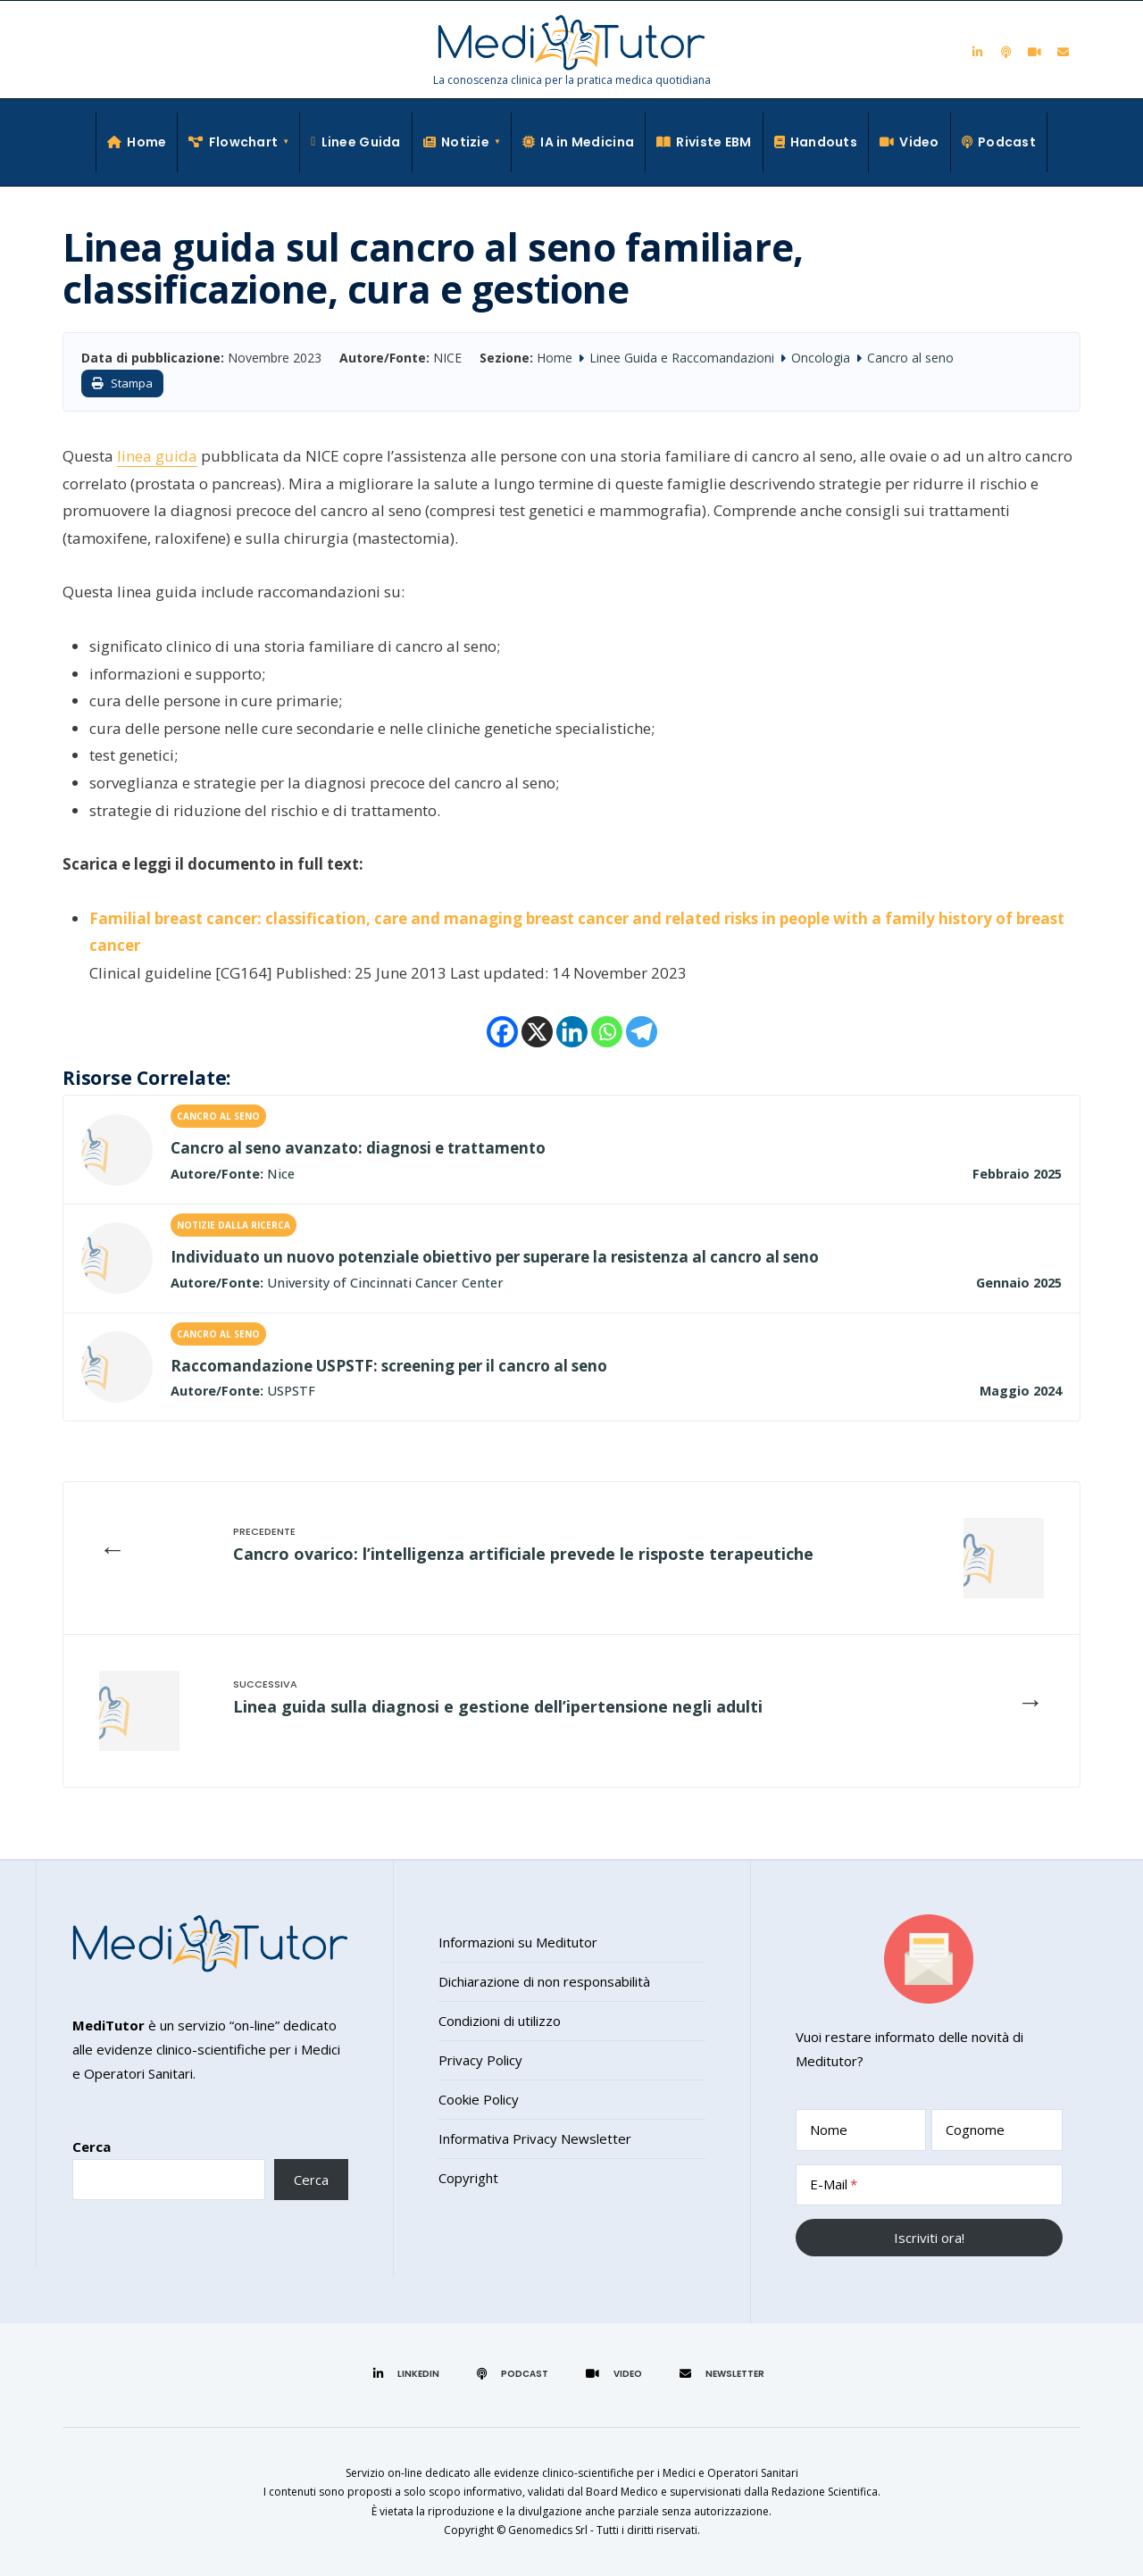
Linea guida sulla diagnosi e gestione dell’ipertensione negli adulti (498, 1706)
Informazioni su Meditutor (517, 1942)
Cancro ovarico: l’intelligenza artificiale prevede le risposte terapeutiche (523, 1553)
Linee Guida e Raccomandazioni (681, 357)
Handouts (816, 142)
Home (136, 142)
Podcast (999, 142)
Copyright (468, 2178)
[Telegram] (641, 1031)
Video (909, 142)
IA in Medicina (578, 142)
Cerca (91, 2146)
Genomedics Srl (548, 2530)
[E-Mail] (929, 2184)
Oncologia (820, 357)
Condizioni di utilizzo (499, 2021)
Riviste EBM (703, 142)
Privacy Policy (480, 2060)
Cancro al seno (910, 357)
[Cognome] (997, 2129)
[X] (537, 1031)
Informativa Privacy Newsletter (534, 2138)
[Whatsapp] (606, 1031)
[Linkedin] (572, 1031)
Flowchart (233, 142)
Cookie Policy (478, 2099)
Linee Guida (356, 142)
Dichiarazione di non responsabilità (544, 1981)
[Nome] (861, 2129)
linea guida (157, 456)
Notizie (456, 142)
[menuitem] (239, 142)
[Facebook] (502, 1031)
